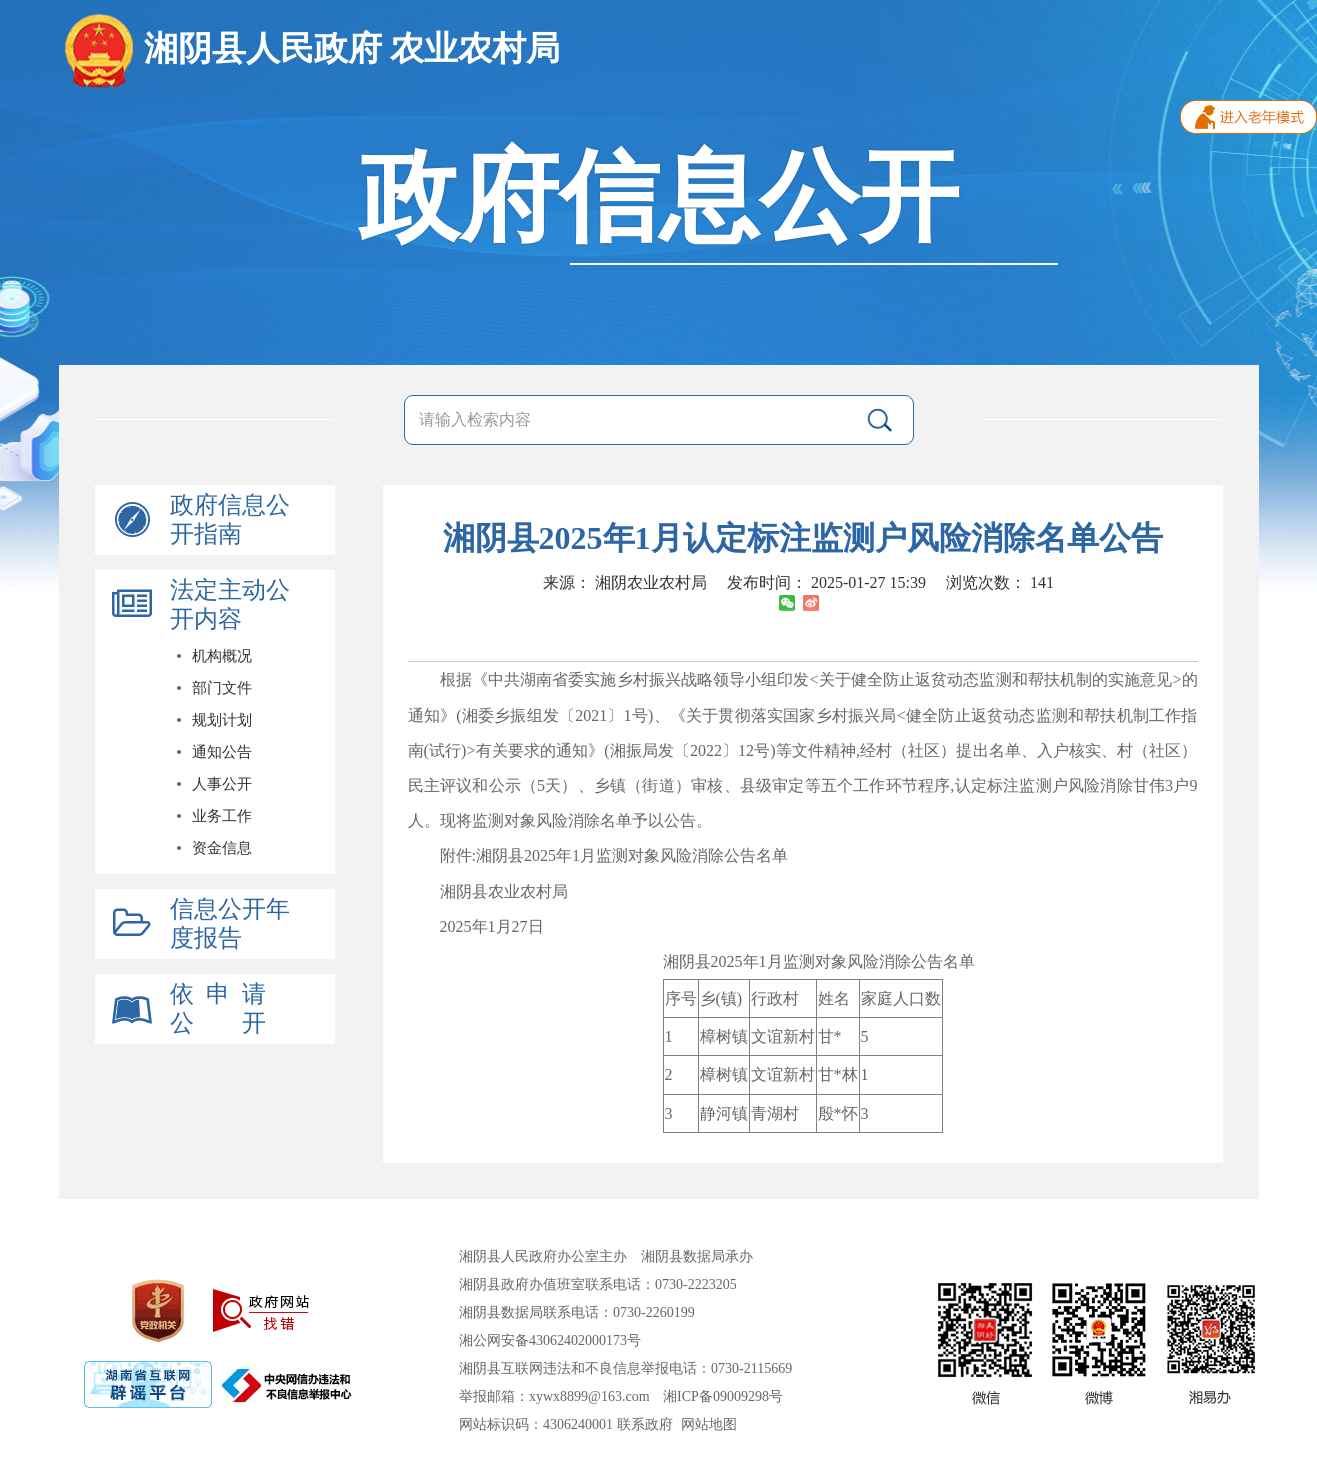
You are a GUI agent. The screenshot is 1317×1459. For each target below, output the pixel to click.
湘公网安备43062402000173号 (550, 1340)
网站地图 (709, 1424)
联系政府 (645, 1424)
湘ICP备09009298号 (723, 1396)
